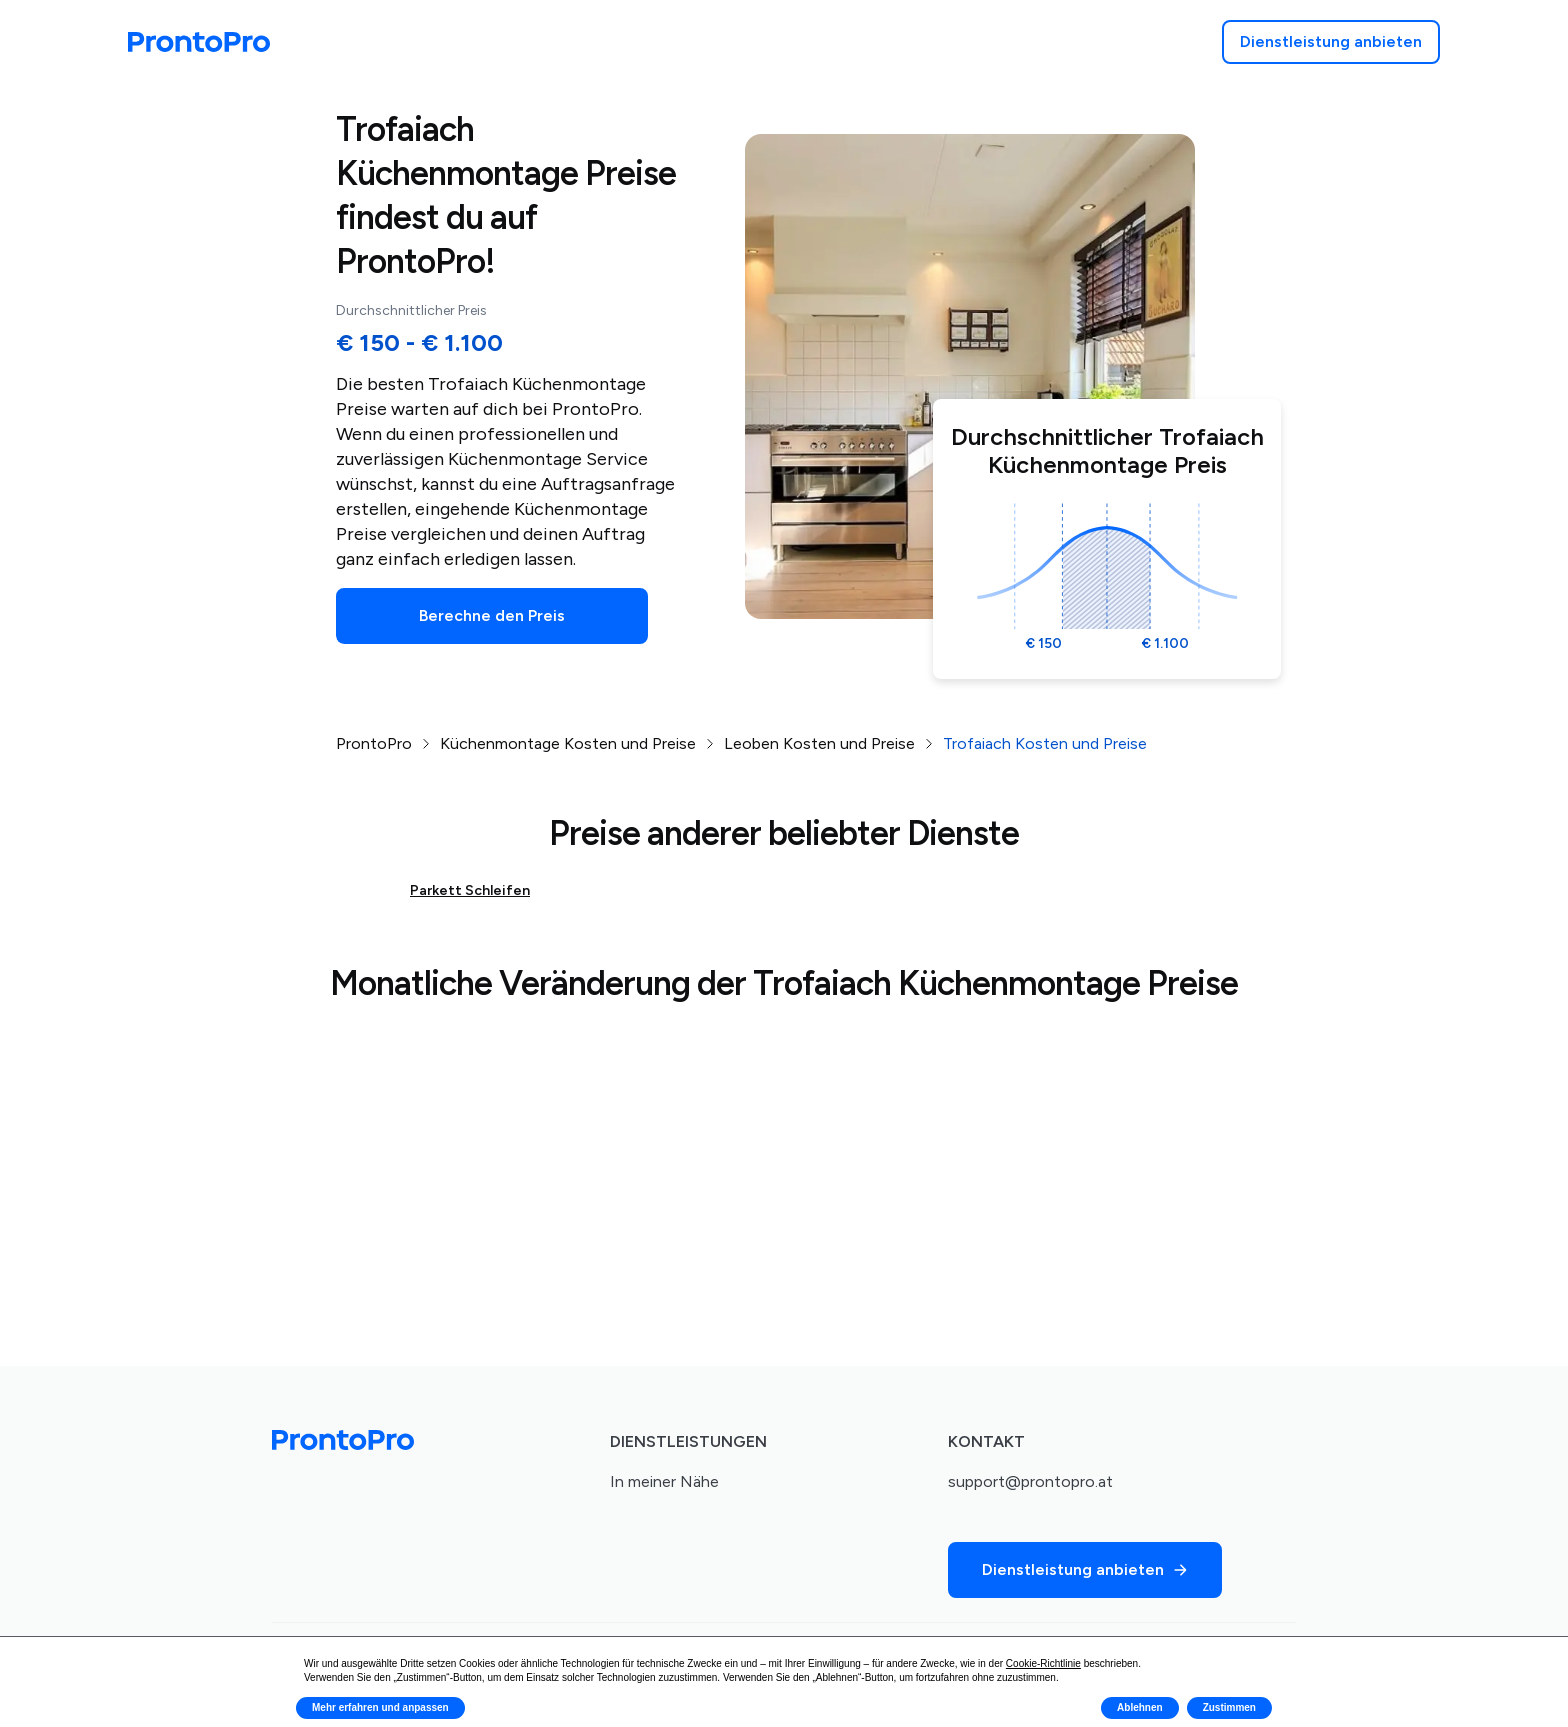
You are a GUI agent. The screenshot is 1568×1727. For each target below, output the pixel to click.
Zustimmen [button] (1229, 1707)
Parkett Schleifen (470, 890)
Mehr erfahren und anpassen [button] (380, 1707)
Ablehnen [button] (1140, 1707)
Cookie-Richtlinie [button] (1043, 1663)
